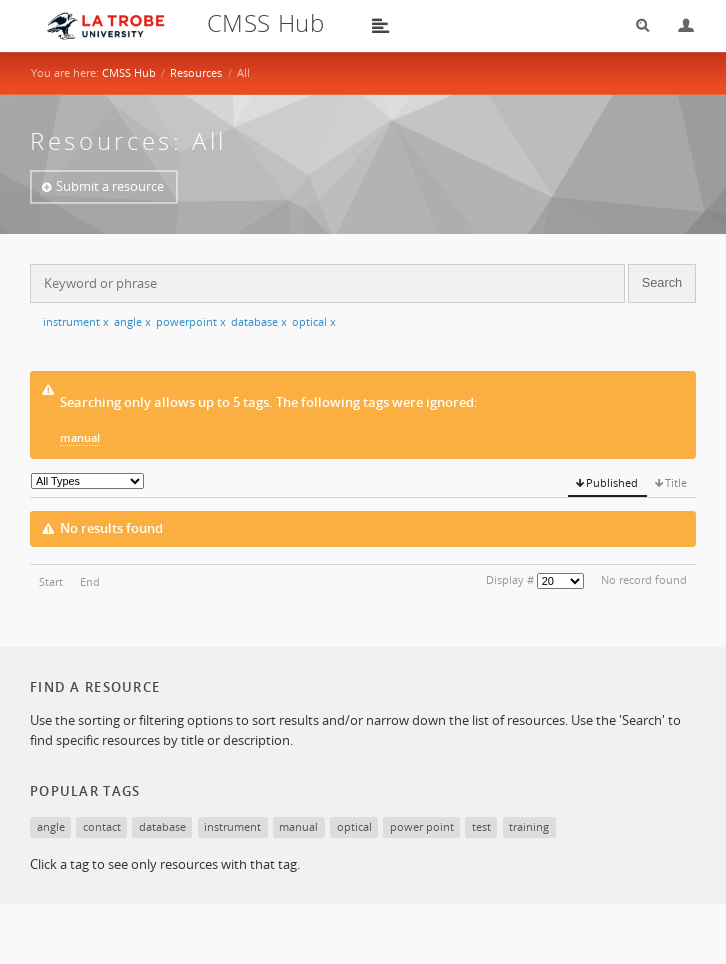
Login (678, 25)
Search (636, 25)
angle (132, 321)
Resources (196, 72)
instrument (76, 321)
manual (80, 437)
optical (314, 321)
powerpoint (191, 321)
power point (422, 826)
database (259, 321)
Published (612, 482)
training (529, 826)
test (481, 826)
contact (102, 826)
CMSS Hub (129, 72)
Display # (510, 579)
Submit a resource (110, 186)
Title (676, 482)
